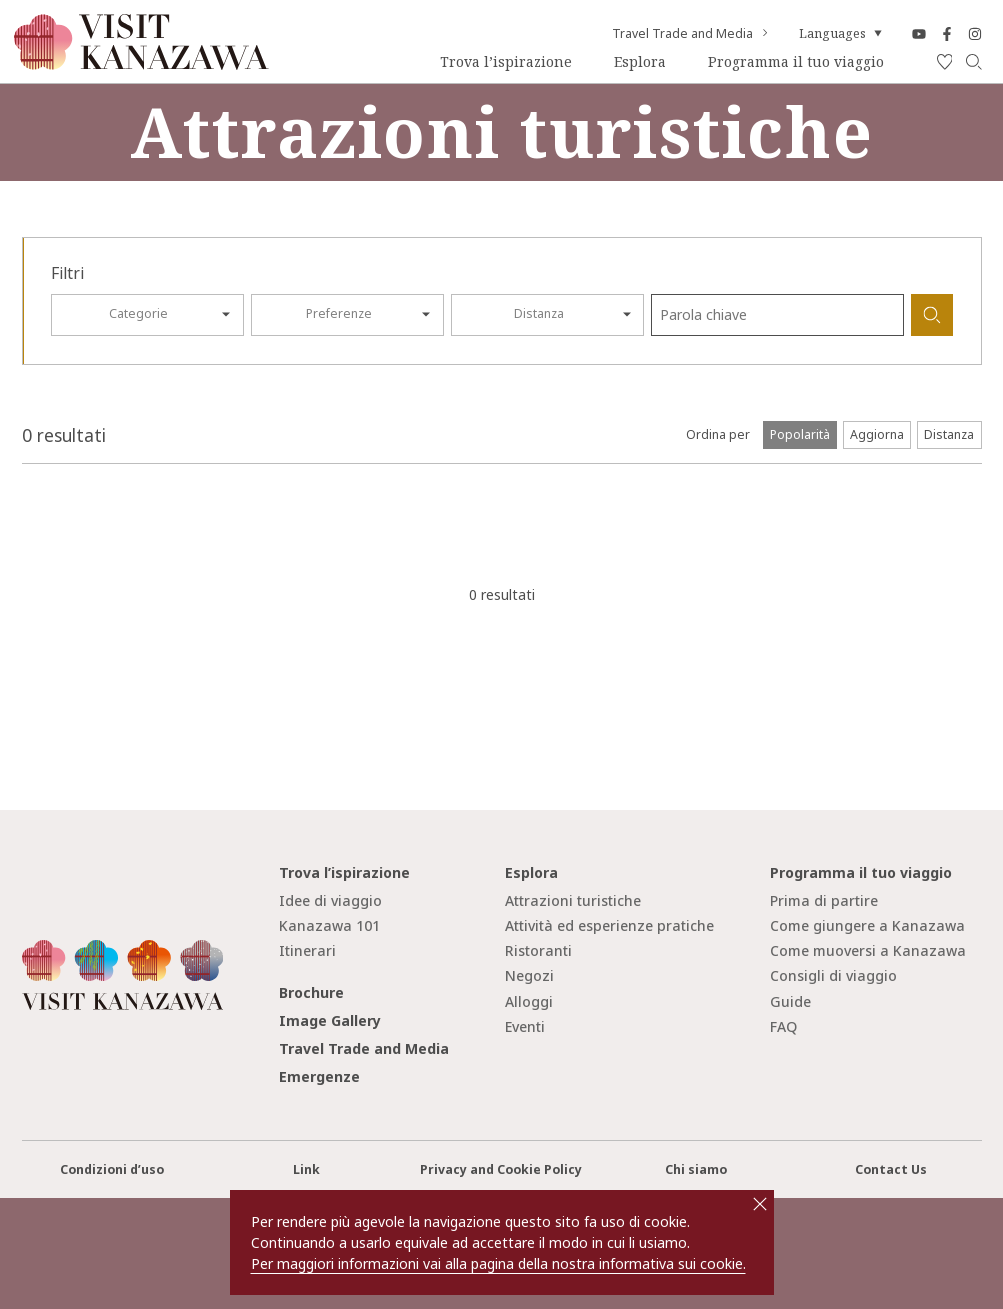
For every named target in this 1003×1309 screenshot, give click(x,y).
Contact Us (891, 1169)
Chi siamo (696, 1169)
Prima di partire (824, 900)
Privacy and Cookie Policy (501, 1169)
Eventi (525, 1026)
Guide (790, 1001)
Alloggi (529, 1001)
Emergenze (319, 1076)
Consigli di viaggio (833, 975)
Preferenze (339, 313)
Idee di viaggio (330, 900)
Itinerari (307, 950)
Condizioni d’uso (112, 1169)
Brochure (311, 992)
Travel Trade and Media (691, 34)
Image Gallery (330, 1020)
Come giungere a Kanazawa (867, 925)
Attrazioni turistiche (573, 900)
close (760, 1204)
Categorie (138, 313)
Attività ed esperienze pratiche (609, 925)
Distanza (539, 313)
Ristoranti (538, 950)
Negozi (529, 975)
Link (306, 1169)
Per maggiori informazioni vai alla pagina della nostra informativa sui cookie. (498, 1263)
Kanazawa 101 (329, 925)
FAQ (783, 1026)
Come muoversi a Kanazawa (868, 950)
